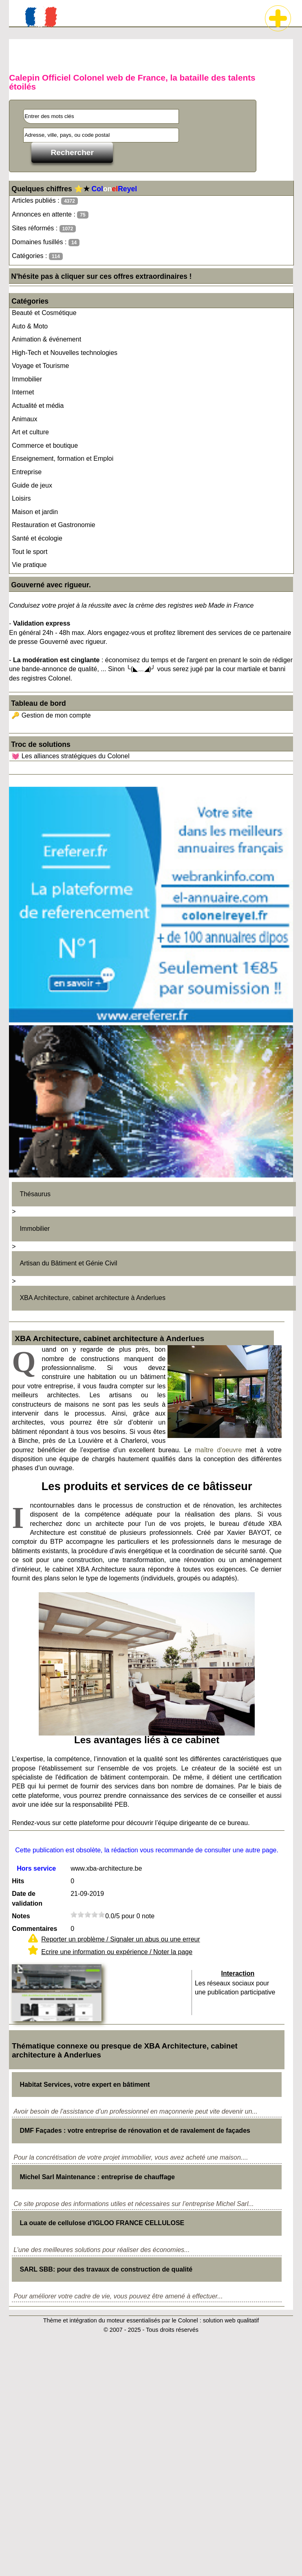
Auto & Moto (30, 326)
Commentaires (34, 1928)
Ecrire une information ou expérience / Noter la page (116, 1951)
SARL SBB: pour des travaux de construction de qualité (106, 2269)
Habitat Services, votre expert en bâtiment (85, 2084)
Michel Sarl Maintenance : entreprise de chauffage (97, 2176)
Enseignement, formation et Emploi (62, 458)
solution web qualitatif (231, 2320)
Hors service (36, 1868)
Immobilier (27, 379)
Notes (21, 1916)
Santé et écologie (37, 538)
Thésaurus (35, 1194)
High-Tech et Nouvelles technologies (64, 352)
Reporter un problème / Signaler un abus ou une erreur (120, 1939)
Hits (18, 1881)
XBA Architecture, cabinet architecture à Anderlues (92, 1297)
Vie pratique (29, 564)
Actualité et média (38, 405)
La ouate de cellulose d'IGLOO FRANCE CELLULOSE (102, 2222)
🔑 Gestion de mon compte (50, 715)
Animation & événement (46, 339)
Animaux (24, 419)
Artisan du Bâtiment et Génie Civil (68, 1263)
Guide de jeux (32, 485)
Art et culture (30, 432)
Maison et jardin (35, 511)
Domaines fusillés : (45, 242)
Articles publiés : (45, 201)
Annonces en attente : (50, 215)
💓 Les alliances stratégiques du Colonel (70, 756)
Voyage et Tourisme (40, 365)
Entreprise (27, 471)
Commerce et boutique (45, 445)
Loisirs (21, 498)
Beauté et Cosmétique (44, 312)
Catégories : (37, 256)
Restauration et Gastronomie (53, 524)
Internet (23, 392)
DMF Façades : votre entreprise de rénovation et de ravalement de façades (135, 2130)
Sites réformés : (44, 228)
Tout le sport (29, 551)
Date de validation (27, 1898)
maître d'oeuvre (218, 1450)
